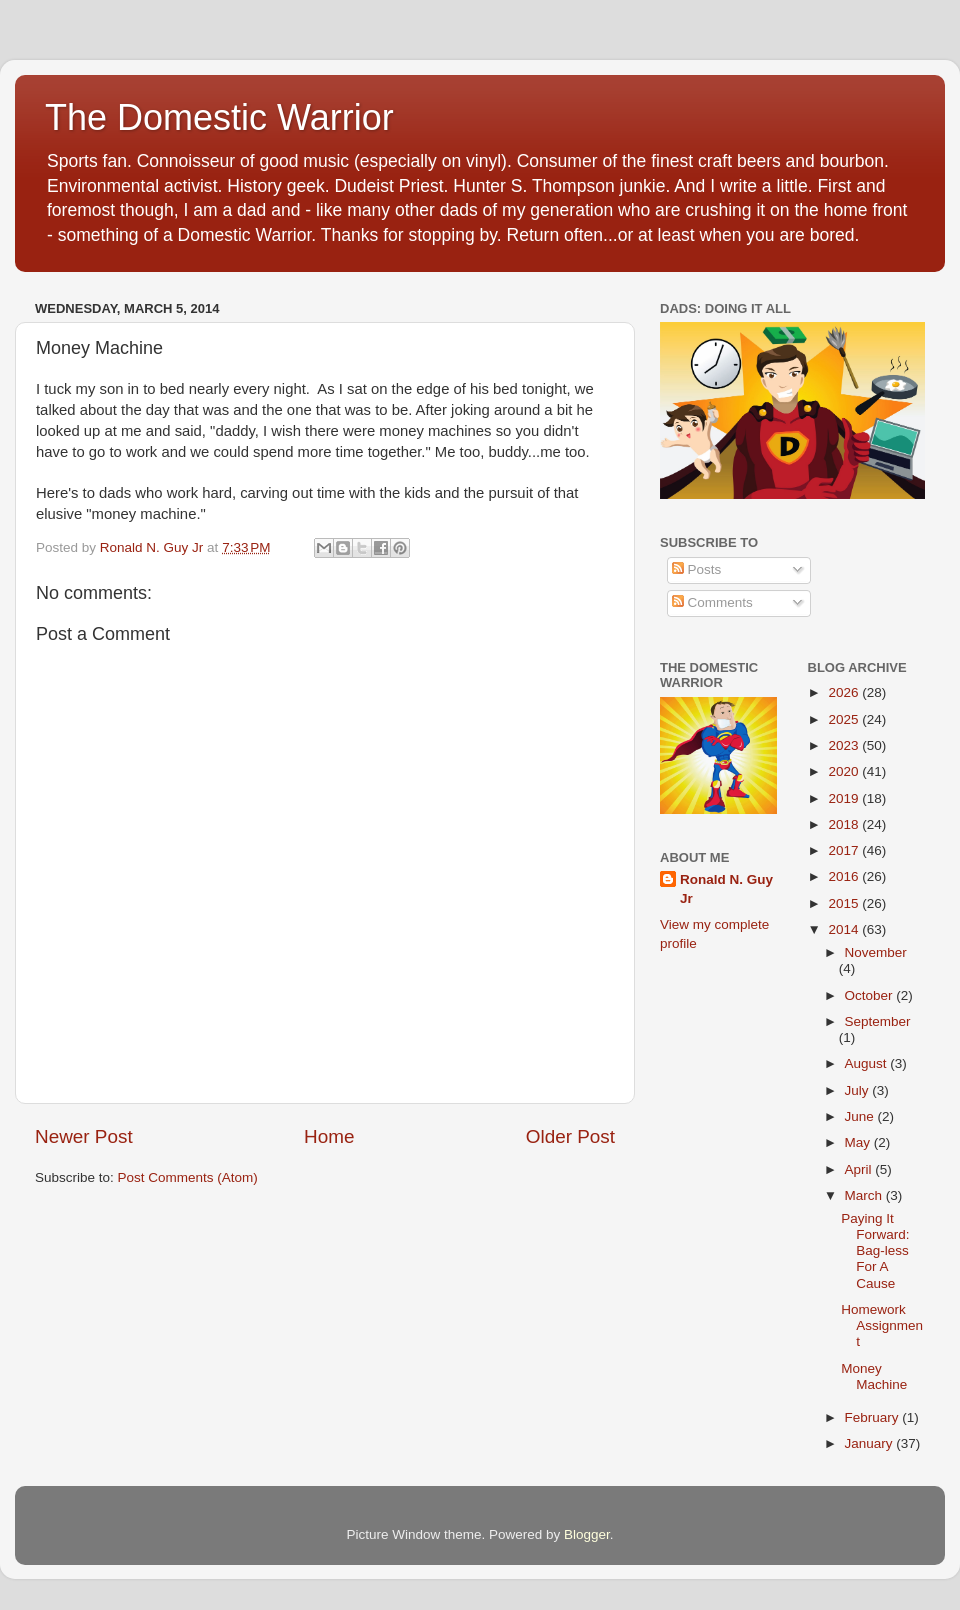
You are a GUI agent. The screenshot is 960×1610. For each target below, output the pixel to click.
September (878, 1021)
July (859, 1090)
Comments (712, 602)
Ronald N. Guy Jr (726, 889)
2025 (845, 719)
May (859, 1142)
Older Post (570, 1136)
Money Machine (874, 1376)
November (876, 952)
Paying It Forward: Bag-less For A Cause (875, 1251)
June (861, 1116)
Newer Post (84, 1136)
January (871, 1443)
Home (329, 1136)
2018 (845, 824)
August (868, 1063)
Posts (697, 569)
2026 (845, 692)
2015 (845, 903)
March (865, 1195)
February (874, 1417)
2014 (845, 929)
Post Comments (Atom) (188, 1177)
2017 (845, 850)
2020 (845, 771)
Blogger (587, 1534)
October (871, 995)
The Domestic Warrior (219, 117)
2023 (845, 745)
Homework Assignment (882, 1325)
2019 (845, 798)
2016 (845, 876)
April (860, 1169)
